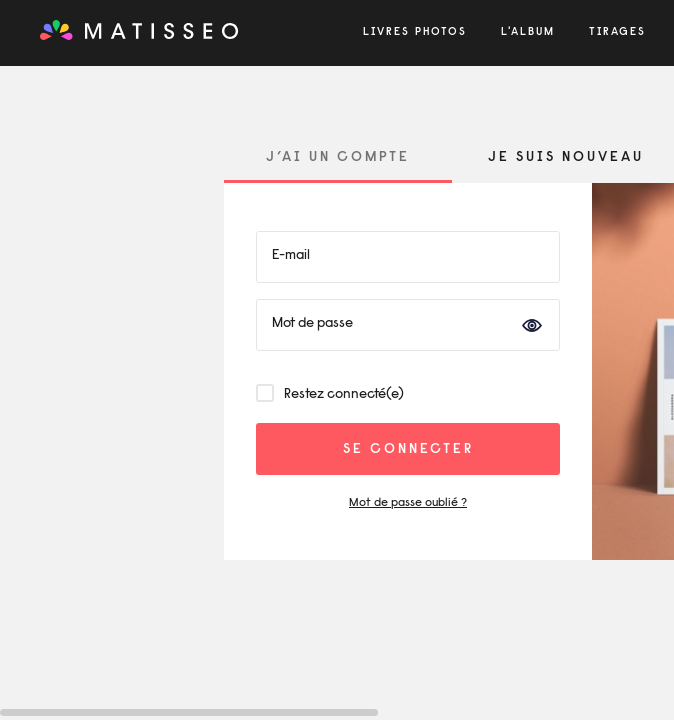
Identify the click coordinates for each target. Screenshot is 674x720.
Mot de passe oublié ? (408, 503)
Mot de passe (312, 324)
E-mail (291, 256)
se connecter (408, 450)
